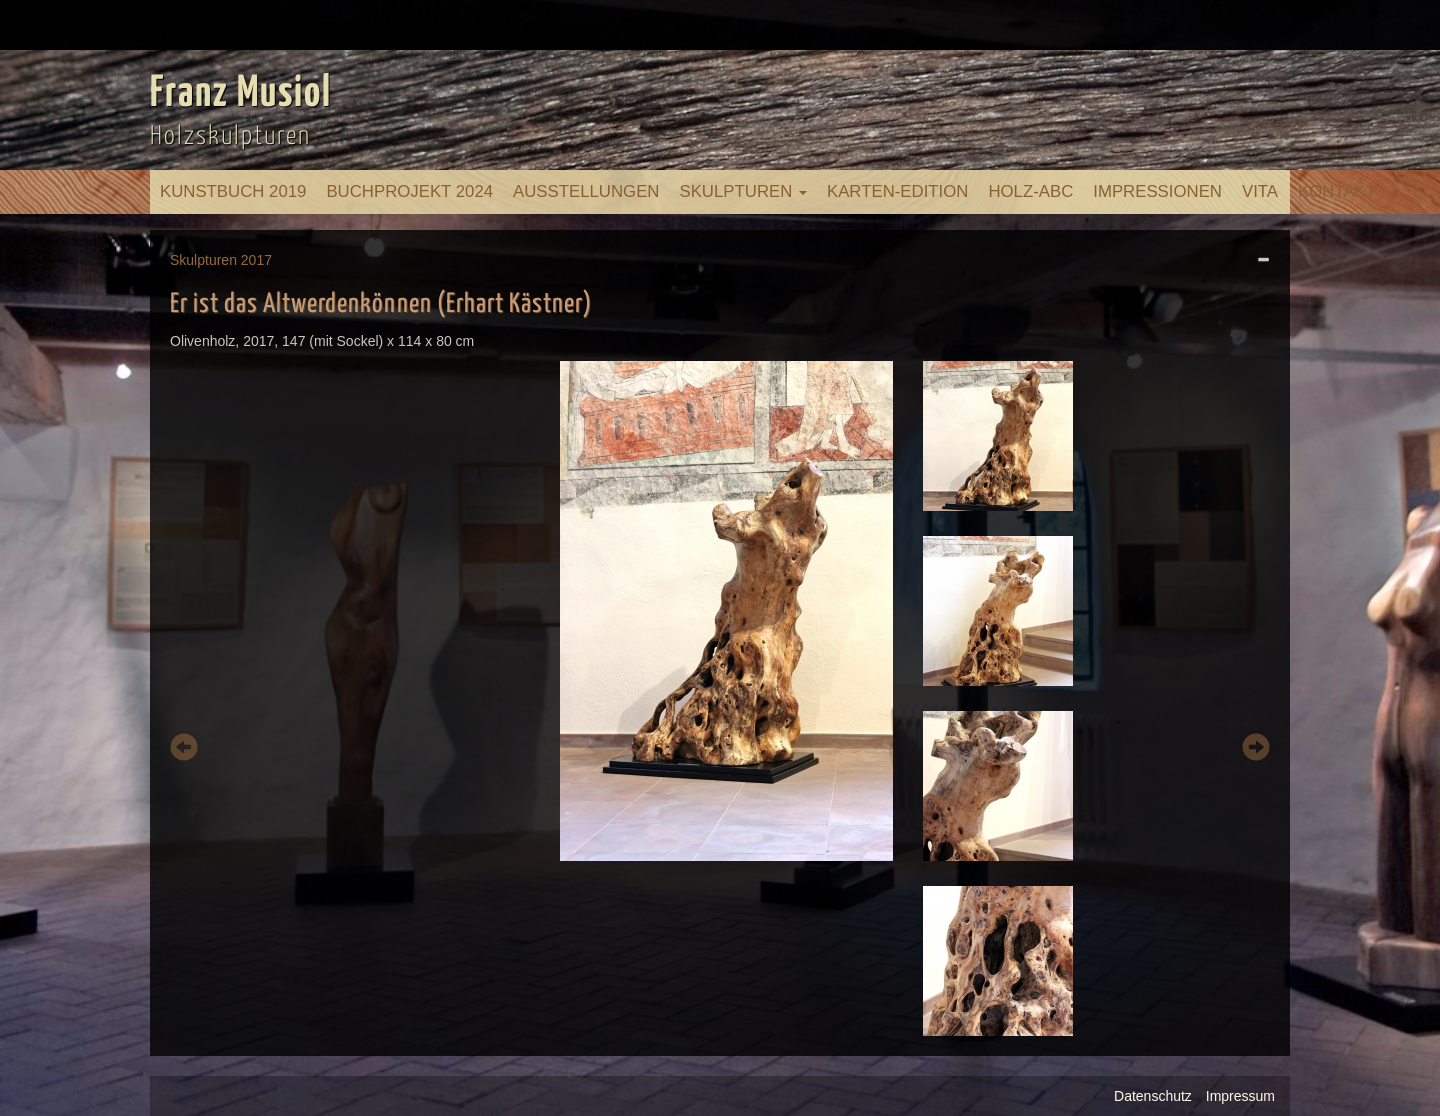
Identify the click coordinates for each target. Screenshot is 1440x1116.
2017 (256, 260)
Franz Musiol (241, 94)
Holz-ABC (1030, 191)
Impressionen (1157, 191)
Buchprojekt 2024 (409, 191)
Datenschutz (1153, 1096)
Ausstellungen (586, 191)
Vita (1260, 191)
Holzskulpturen (230, 136)
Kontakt (1337, 191)
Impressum (1240, 1096)
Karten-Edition (897, 191)
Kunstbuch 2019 (233, 191)
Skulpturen (743, 191)
